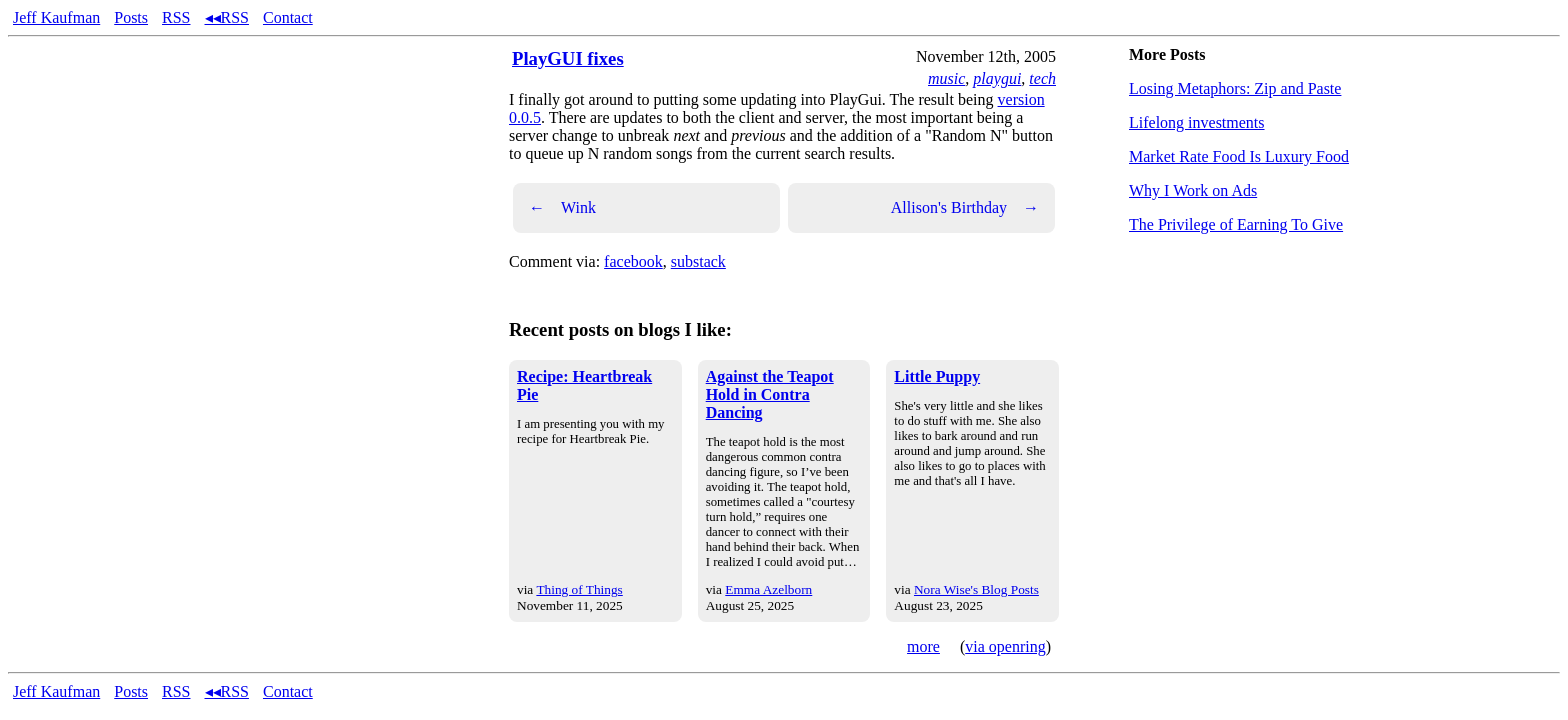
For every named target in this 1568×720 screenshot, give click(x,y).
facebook (633, 261)
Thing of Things (579, 589)
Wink (562, 208)
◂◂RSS (227, 17)
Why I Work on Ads (1193, 190)
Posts (131, 17)
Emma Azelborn (768, 589)
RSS (176, 17)
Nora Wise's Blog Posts (976, 589)
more (923, 646)
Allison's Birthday (965, 208)
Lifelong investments (1197, 122)
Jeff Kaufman (56, 17)
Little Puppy (937, 376)
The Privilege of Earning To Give (1236, 224)
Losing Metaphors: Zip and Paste (1235, 88)
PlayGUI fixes (568, 58)
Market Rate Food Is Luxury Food (1239, 156)
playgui (997, 78)
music (946, 78)
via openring (1005, 646)
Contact (288, 17)
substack (698, 261)
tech (1042, 78)
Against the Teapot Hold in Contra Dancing (770, 394)
